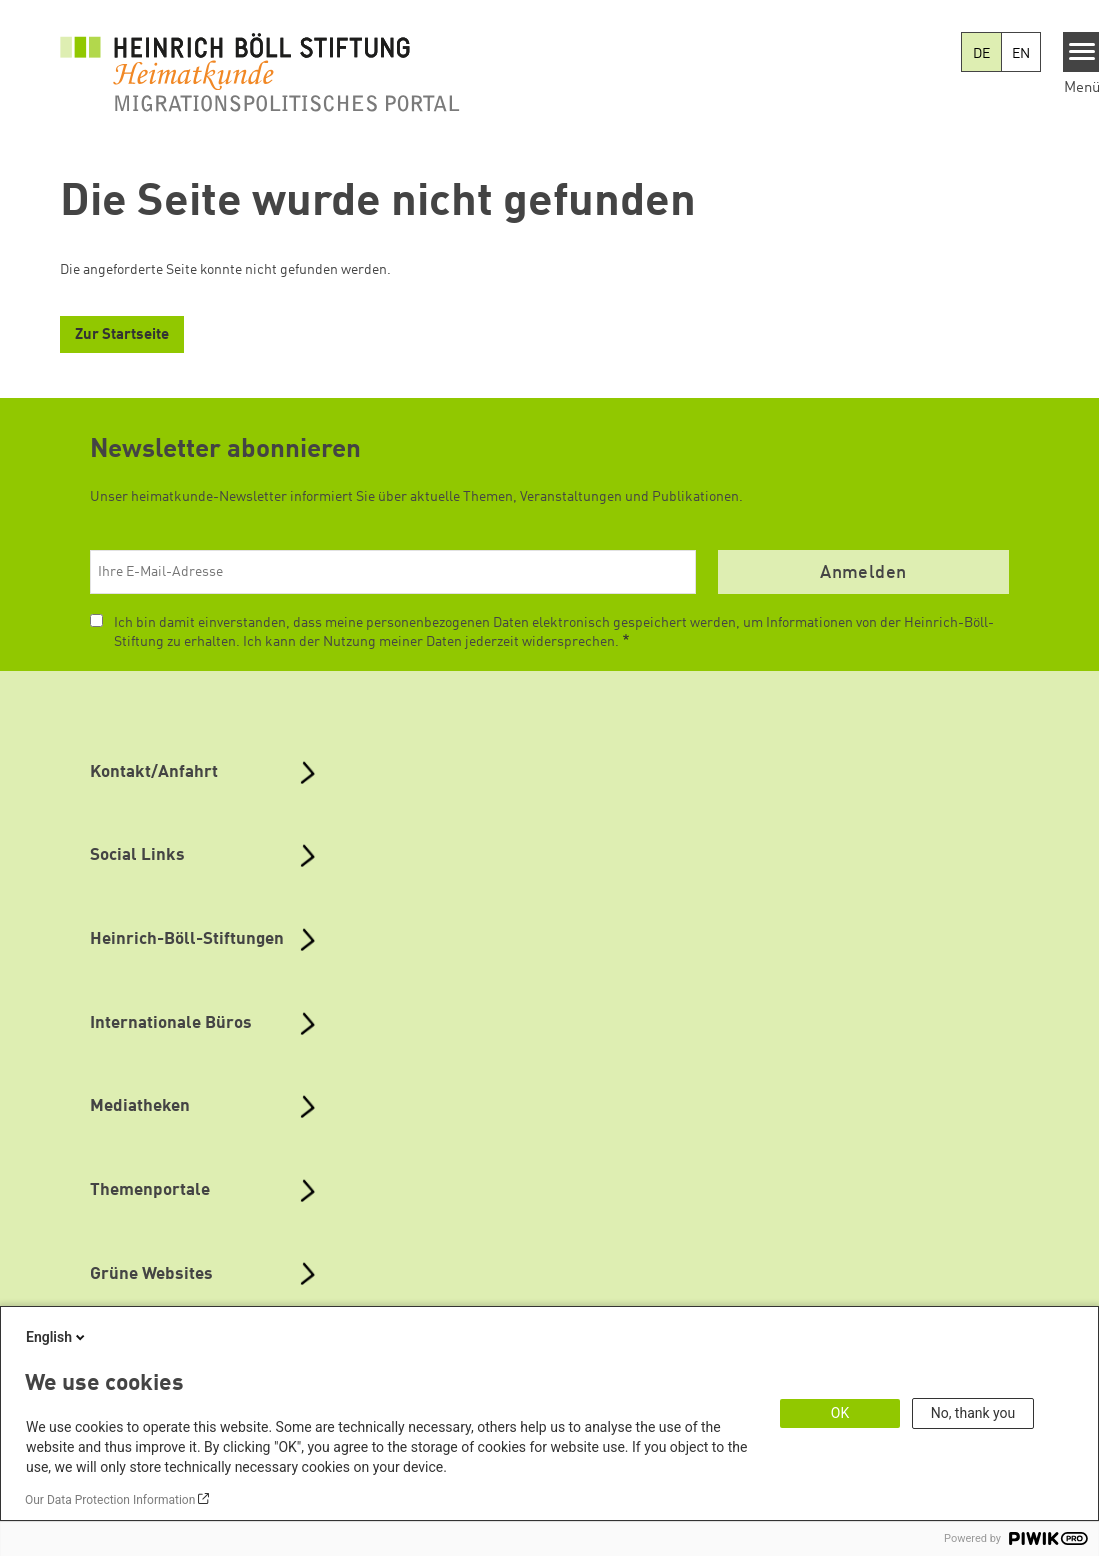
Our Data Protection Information (110, 1500)
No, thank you (973, 1413)
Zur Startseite (122, 335)
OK (840, 1413)
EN (1021, 54)
